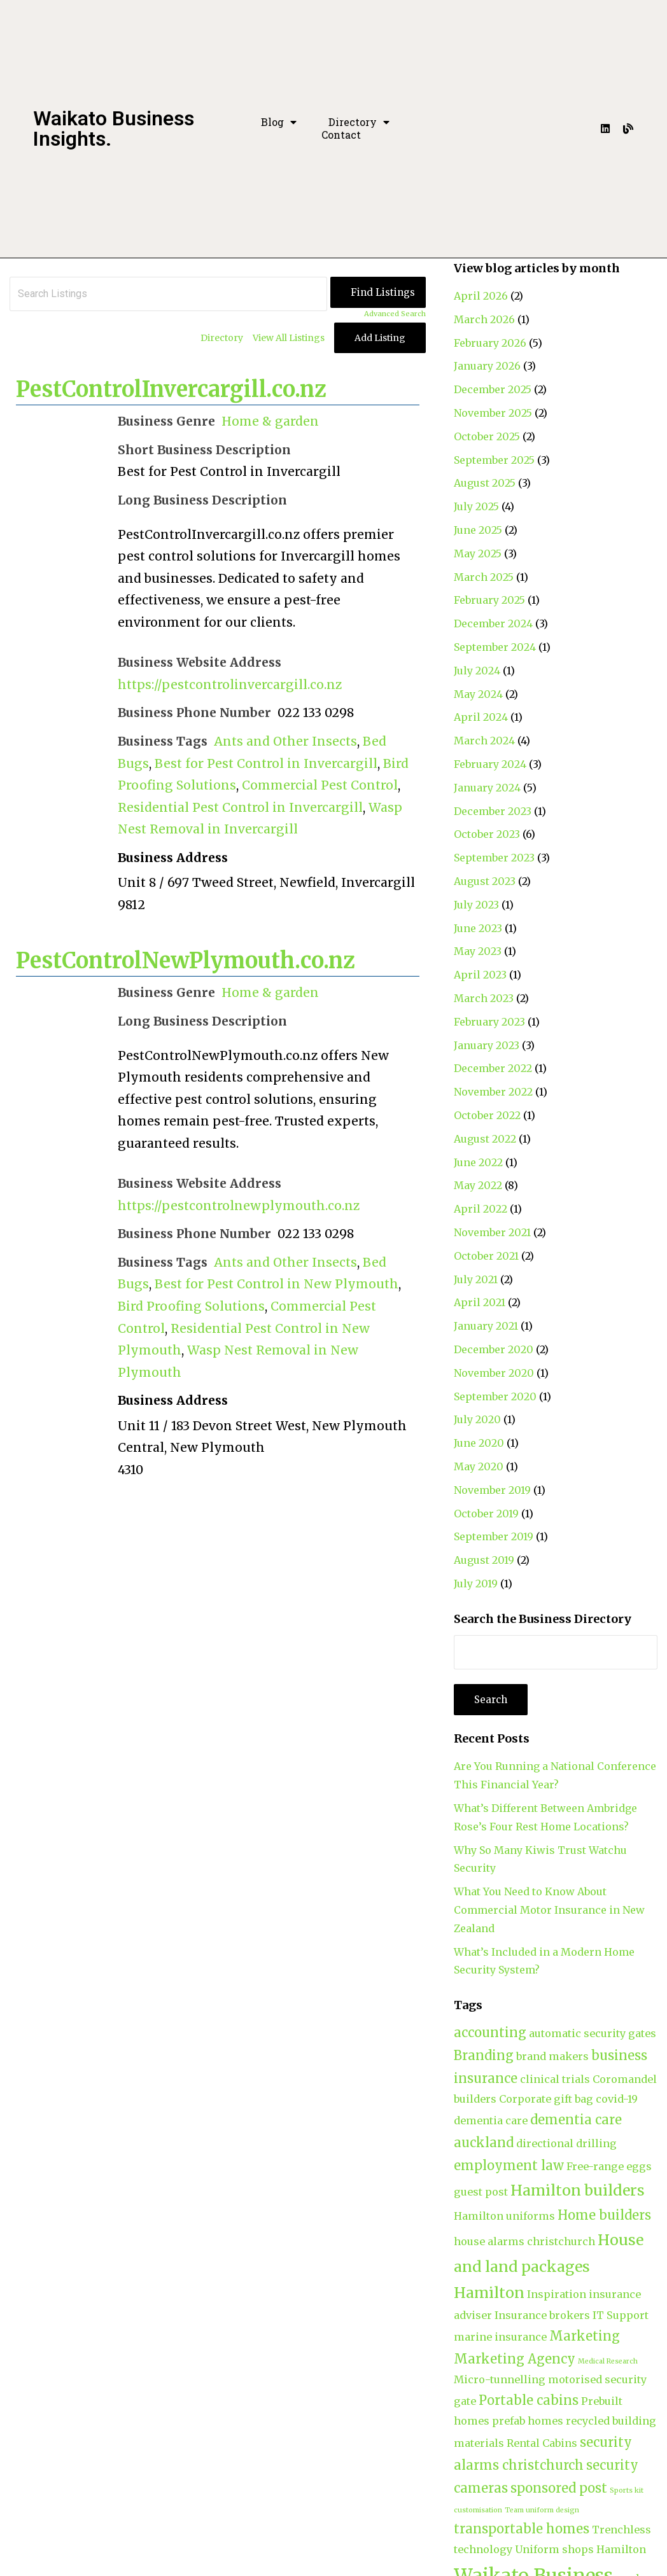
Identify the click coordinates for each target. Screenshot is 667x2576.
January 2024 (487, 787)
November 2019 (492, 1490)
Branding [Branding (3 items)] (484, 2055)
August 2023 (485, 881)
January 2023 (486, 1045)
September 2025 (494, 460)
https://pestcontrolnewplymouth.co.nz (239, 1205)
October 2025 (487, 436)
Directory (359, 122)
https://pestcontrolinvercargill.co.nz (230, 684)
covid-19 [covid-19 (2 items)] (617, 2098)
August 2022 (485, 1138)
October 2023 (487, 834)
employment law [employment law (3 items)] (509, 2165)
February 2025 (489, 600)
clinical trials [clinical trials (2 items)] (555, 2079)
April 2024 (481, 717)
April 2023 (480, 974)
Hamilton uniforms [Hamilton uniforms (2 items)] (504, 2216)
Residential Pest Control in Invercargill (240, 807)
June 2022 (478, 1162)
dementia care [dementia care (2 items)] (491, 2120)
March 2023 (484, 998)
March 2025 (484, 577)
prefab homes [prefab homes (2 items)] (527, 2420)
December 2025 (492, 389)
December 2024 (493, 623)
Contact (341, 135)
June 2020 (479, 1443)
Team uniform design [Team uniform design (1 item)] (542, 2510)
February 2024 (490, 764)
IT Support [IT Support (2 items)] (621, 2315)
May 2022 (478, 1185)
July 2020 (477, 1419)
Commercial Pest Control (320, 785)
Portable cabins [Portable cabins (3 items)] (529, 2400)
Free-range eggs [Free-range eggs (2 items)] (609, 2166)
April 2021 (479, 1302)
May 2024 (478, 694)
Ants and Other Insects (285, 741)
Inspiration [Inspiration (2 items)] (556, 2294)
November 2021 (492, 1232)
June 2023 (478, 928)
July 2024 (477, 670)
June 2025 (478, 530)
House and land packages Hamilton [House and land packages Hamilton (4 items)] (548, 2266)
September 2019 (493, 1536)
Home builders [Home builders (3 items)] (604, 2215)
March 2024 (484, 740)
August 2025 (485, 483)
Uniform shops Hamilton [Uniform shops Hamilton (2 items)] (580, 2549)
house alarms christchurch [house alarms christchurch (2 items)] (524, 2241)
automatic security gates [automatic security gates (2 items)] (592, 2033)
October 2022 (487, 1115)
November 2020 (494, 1373)
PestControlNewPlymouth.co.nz (185, 960)
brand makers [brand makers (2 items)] (552, 2056)
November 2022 (493, 1091)
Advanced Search (395, 313)
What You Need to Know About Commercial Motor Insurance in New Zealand (549, 1910)
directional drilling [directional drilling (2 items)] (566, 2143)
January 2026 (487, 365)
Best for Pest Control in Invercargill (266, 763)
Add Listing (380, 338)
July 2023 (476, 904)
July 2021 (476, 1279)
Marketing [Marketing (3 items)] (584, 2336)
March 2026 (484, 319)
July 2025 (476, 506)
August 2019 (484, 1560)
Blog (279, 122)
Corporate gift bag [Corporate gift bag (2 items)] (546, 2098)
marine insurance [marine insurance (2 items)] (500, 2336)
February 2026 (490, 343)
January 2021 (486, 1325)
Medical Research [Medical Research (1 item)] (608, 2361)
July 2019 (476, 1583)
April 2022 (480, 1208)
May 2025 (478, 553)
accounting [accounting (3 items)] (490, 2032)
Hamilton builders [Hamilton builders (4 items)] (577, 2190)
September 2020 (495, 1396)
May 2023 (478, 951)
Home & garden (270, 421)
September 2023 (494, 857)
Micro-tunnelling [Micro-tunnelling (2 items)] (499, 2379)
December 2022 (493, 1068)
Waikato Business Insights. (113, 128)
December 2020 (493, 1349)
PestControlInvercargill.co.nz (171, 389)
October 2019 (486, 1513)
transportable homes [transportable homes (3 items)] (521, 2529)
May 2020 (478, 1466)
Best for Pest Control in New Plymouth (276, 1283)
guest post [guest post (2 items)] (481, 2191)
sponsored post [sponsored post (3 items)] (558, 2488)
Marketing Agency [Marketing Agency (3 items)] (514, 2359)
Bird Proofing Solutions (191, 1306)
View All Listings (289, 338)
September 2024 (495, 647)
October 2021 (486, 1256)
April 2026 (481, 295)
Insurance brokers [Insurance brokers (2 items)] (542, 2315)
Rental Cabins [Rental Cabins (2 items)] (542, 2443)
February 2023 (489, 1021)
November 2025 (493, 413)
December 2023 (492, 811)
